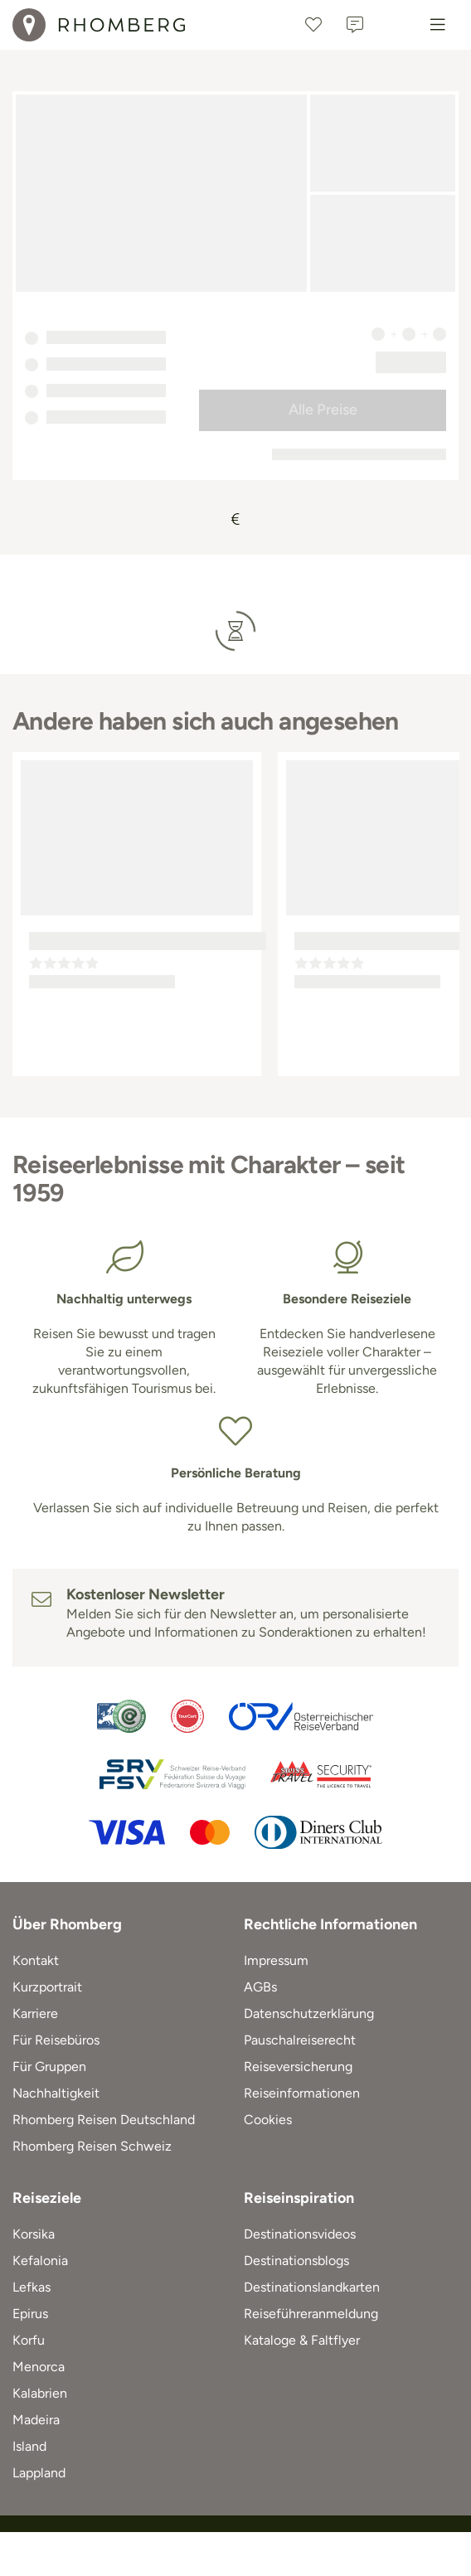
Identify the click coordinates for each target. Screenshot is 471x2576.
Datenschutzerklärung (309, 2013)
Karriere (35, 2013)
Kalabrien (39, 2393)
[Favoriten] (313, 24)
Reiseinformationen (302, 2093)
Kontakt (35, 1960)
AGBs (260, 1987)
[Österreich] (396, 24)
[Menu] (438, 24)
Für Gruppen (49, 2066)
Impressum (276, 1960)
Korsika (33, 2234)
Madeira (36, 2420)
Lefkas (31, 2287)
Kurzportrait (47, 1987)
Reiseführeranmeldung (311, 2313)
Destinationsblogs (296, 2260)
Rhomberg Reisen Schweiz (92, 2146)
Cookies (268, 2119)
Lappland (39, 2473)
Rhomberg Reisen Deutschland (103, 2119)
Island (29, 2446)
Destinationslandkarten (312, 2287)
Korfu (28, 2340)
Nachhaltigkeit (56, 2093)
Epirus (30, 2313)
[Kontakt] (355, 24)
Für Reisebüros (56, 2040)
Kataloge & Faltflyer (302, 2340)
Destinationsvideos (300, 2234)
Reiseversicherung (298, 2066)
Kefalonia (40, 2260)
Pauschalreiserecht (300, 2040)
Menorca (38, 2367)
